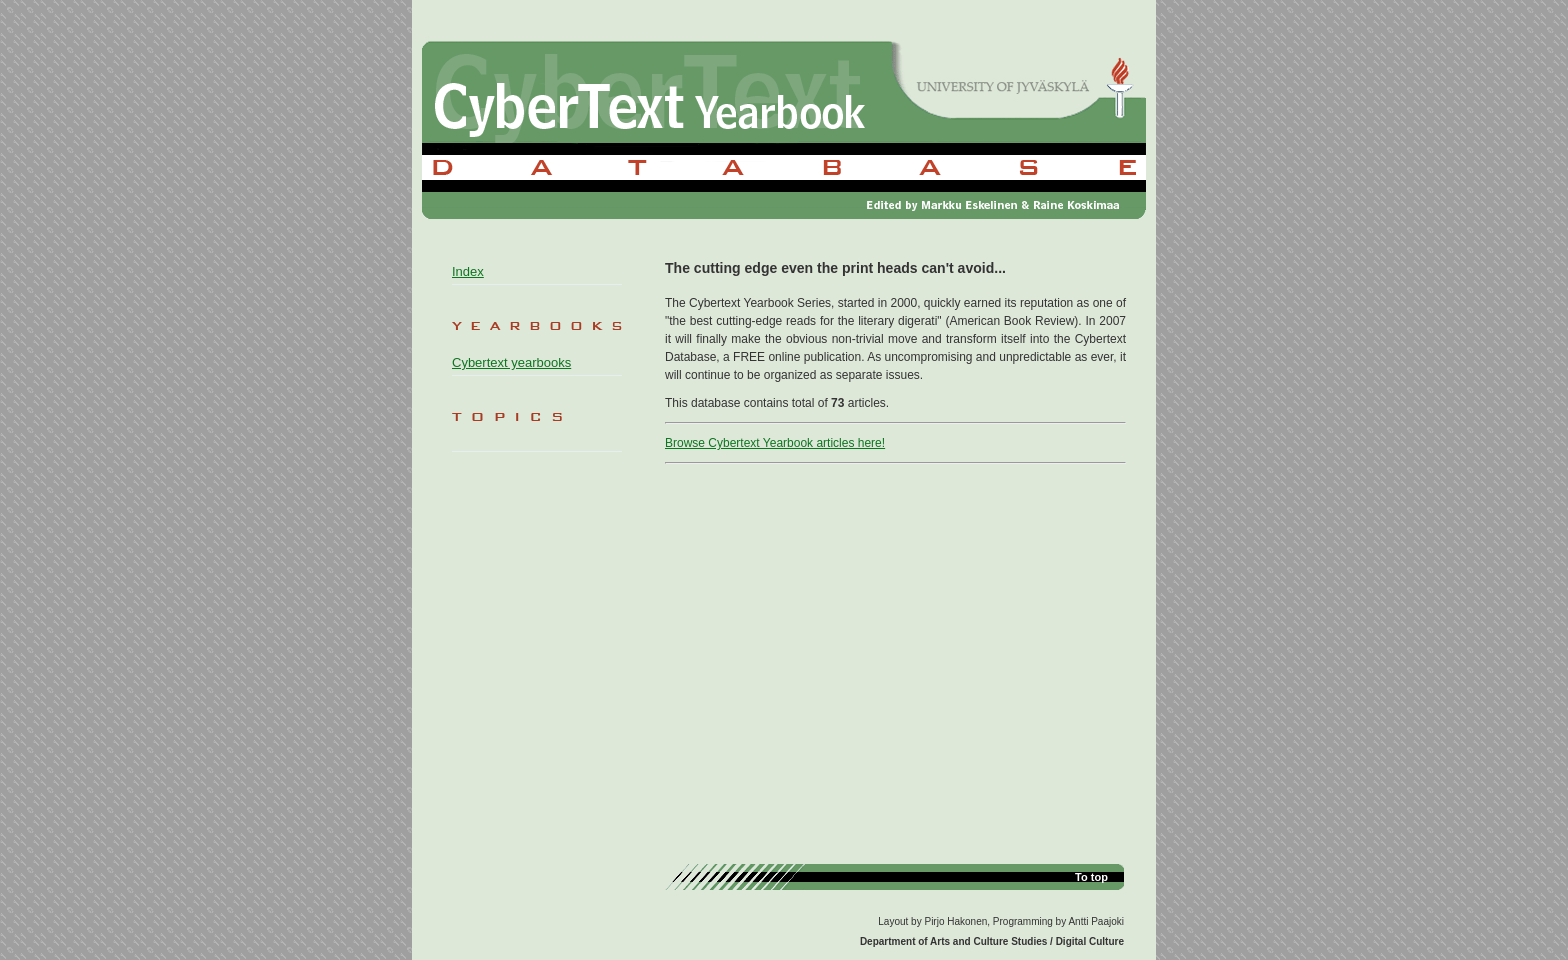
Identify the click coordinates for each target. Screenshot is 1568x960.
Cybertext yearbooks (511, 362)
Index (468, 271)
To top (1091, 877)
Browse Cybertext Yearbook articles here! (775, 443)
